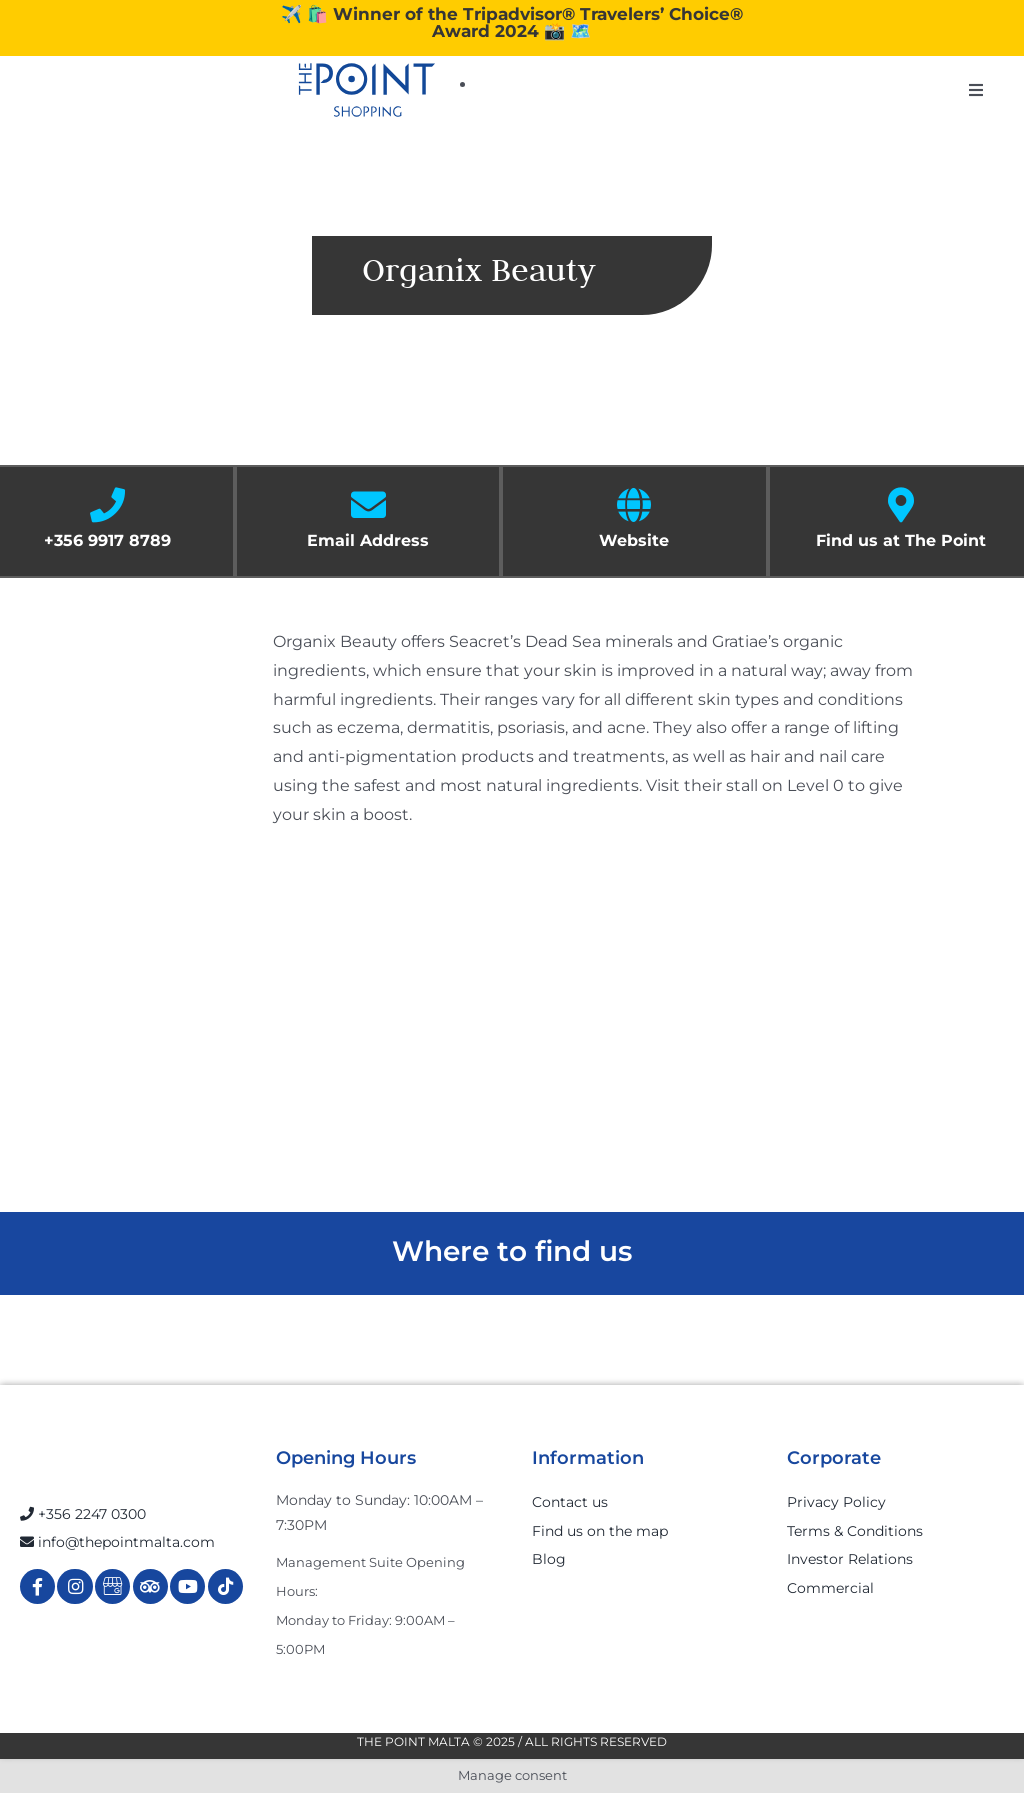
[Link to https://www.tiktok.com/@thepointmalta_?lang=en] (225, 1586)
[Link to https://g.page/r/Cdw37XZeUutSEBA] (112, 1586)
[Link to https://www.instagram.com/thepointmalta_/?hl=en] (74, 1586)
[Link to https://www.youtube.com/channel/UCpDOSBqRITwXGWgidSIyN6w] (187, 1586)
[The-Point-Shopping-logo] (367, 90)
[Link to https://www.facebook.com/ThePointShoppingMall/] (37, 1586)
